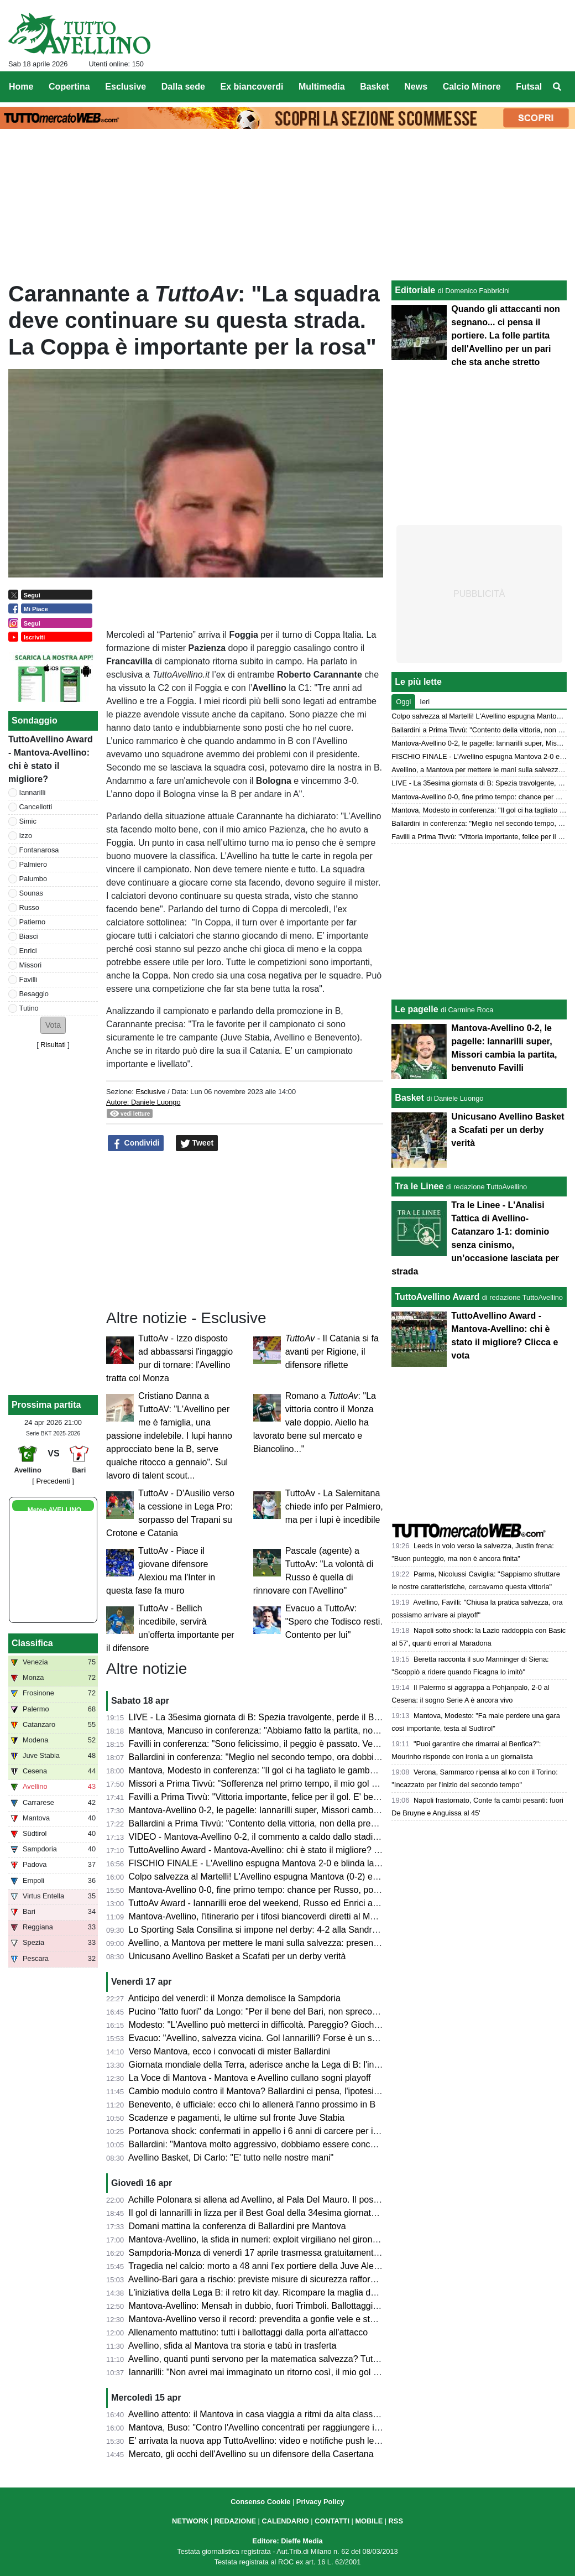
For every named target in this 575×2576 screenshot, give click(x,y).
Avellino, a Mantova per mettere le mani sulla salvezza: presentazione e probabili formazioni (308, 1943)
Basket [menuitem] (374, 86)
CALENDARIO (285, 2521)
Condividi (136, 1143)
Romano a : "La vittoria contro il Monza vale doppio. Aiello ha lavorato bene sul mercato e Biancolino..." (314, 1422)
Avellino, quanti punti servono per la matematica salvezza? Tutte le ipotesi (273, 2359)
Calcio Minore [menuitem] (472, 86)
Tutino (29, 1008)
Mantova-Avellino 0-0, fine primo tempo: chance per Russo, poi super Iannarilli (282, 1890)
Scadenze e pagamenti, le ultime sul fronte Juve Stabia (236, 2117)
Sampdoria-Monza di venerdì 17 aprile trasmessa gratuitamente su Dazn (271, 2252)
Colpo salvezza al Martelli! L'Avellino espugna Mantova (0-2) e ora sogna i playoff (288, 1876)
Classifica (32, 1643)
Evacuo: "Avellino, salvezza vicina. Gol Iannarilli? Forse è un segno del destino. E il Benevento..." (319, 2038)
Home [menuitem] (21, 86)
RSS (396, 2521)
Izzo (25, 835)
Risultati (53, 1044)
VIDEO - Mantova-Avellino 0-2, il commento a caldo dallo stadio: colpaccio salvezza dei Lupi (309, 1836)
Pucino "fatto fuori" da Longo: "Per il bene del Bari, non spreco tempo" (265, 2011)
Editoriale (415, 290)
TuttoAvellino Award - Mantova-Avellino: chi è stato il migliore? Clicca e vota (276, 1850)
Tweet (197, 1143)
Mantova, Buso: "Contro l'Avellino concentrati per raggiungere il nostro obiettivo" (285, 2427)
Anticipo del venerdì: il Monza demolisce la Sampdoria (234, 1998)
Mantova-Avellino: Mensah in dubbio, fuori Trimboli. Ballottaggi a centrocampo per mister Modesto (320, 2305)
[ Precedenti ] (53, 1481)
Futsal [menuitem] (529, 86)
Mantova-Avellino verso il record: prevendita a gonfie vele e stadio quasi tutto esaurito (296, 2319)
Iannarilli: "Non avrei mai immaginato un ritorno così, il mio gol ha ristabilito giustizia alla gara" (311, 2372)
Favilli (28, 979)
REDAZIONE (235, 2521)
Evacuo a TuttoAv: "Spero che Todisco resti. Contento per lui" (334, 1622)
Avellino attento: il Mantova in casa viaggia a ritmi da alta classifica (258, 2414)
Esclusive (150, 1091)
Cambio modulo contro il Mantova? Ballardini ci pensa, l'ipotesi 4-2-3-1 (267, 2091)
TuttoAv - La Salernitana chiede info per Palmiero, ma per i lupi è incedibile (334, 1506)
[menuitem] (557, 86)
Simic (27, 821)
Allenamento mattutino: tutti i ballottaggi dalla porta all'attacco (248, 2332)
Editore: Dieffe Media (287, 2541)
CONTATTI (332, 2521)
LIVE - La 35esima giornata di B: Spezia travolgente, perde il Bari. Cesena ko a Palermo (301, 1717)
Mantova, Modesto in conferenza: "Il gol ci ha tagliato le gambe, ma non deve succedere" (303, 1770)
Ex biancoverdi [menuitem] (252, 86)
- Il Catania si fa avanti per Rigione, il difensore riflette (332, 1352)
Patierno (32, 922)
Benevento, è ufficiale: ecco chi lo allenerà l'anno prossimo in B (252, 2104)
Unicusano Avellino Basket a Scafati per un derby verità (237, 1956)
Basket (409, 1097)
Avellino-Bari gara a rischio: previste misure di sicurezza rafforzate (257, 2279)
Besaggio (34, 994)
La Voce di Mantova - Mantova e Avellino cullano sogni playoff (250, 2078)
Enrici (28, 950)
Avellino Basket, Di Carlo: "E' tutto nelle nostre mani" (231, 2157)
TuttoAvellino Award (437, 1297)
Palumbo (33, 879)
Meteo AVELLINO (54, 1510)
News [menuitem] (415, 86)
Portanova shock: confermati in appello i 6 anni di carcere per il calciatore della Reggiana (303, 2131)
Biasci (28, 936)
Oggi (403, 702)
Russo (29, 907)
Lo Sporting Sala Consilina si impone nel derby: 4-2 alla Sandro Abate (265, 1929)
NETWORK (190, 2521)
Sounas (31, 893)
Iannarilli (32, 792)
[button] (53, 1025)
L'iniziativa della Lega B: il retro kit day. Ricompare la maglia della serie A (271, 2292)
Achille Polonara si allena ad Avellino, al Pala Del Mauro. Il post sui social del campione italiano (314, 2199)
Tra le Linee (419, 1186)
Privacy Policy (320, 2501)
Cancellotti (36, 807)
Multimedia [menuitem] (322, 86)
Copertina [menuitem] (69, 86)
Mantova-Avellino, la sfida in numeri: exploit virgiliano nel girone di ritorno (271, 2239)
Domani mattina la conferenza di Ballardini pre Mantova (237, 2226)
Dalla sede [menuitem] (183, 86)
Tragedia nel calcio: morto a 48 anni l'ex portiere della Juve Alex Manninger (275, 2266)
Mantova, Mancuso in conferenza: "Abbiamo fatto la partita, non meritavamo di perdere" (300, 1730)
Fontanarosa (39, 850)
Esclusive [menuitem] (125, 86)
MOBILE (369, 2521)
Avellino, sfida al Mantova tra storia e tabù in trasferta (232, 2345)
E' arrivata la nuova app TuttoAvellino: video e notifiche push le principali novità (283, 2440)
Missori (30, 965)
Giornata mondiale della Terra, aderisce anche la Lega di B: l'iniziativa (265, 2064)
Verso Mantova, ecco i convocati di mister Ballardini (230, 2051)
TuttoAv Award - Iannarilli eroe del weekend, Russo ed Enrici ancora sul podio (280, 1903)
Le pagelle (416, 1009)
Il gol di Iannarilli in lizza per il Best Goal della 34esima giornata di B (261, 2213)
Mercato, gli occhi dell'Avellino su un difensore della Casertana (251, 2454)
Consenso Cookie (260, 2501)
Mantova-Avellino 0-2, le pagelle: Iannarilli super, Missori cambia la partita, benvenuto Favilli (308, 1810)
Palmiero (33, 864)
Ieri (425, 702)
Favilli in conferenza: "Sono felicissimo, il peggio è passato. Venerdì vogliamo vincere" (297, 1743)
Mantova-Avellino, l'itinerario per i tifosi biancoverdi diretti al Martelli (260, 1916)
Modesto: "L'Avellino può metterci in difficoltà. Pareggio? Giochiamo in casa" (278, 2024)
